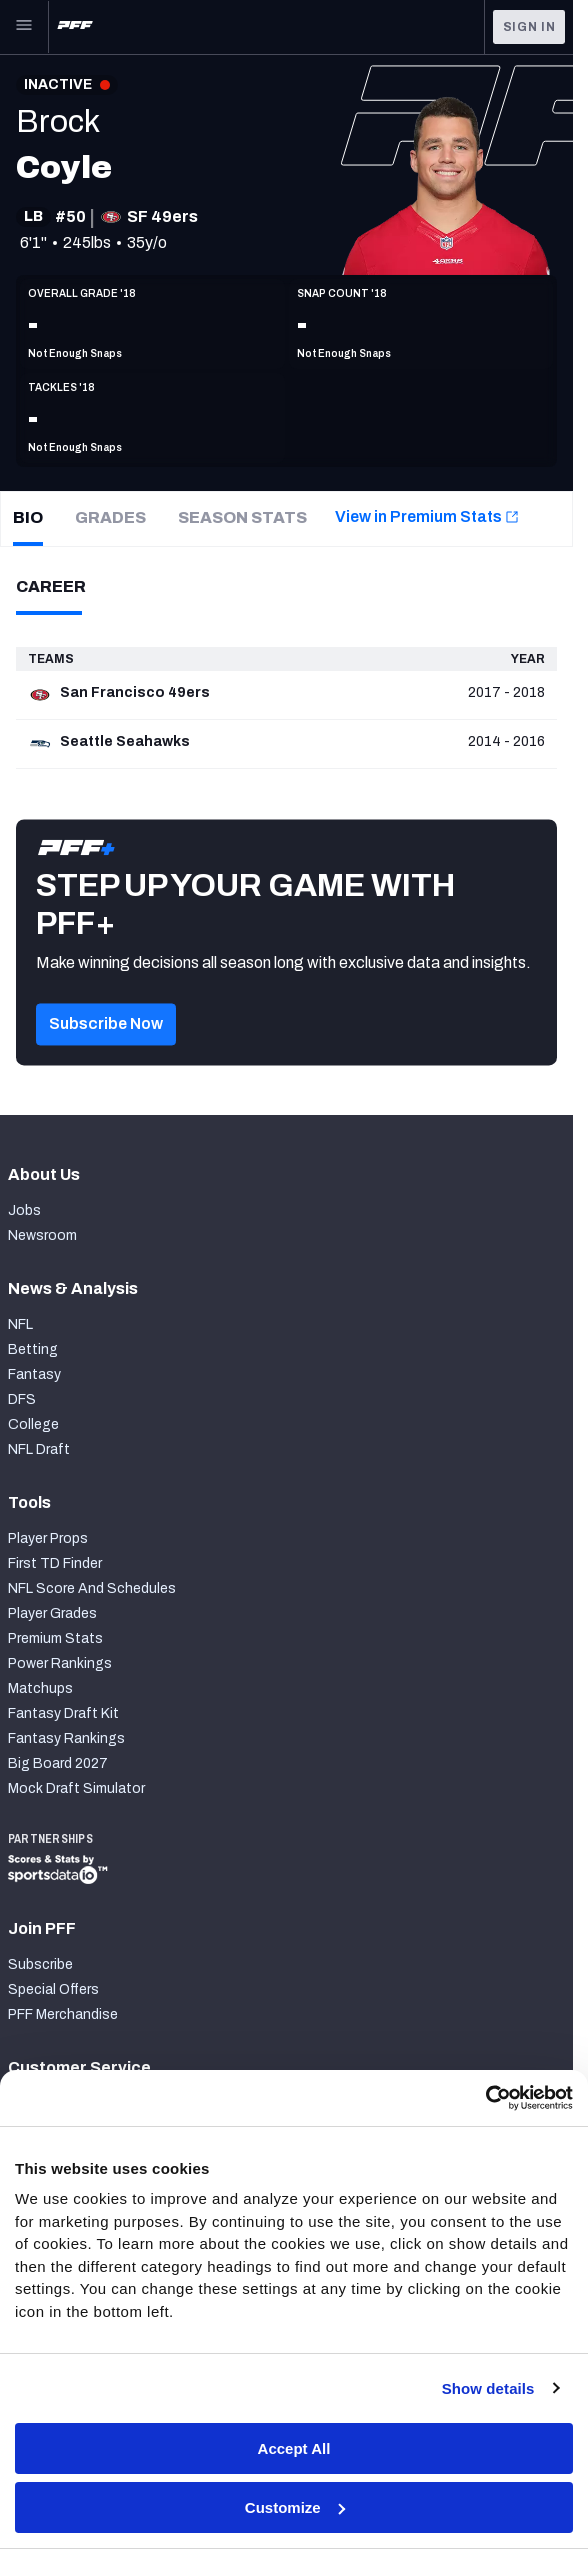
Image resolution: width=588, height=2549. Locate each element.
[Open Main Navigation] (24, 27)
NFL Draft (39, 1449)
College (33, 1424)
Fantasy (34, 1374)
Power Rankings (60, 1663)
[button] (106, 1051)
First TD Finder (55, 1563)
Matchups (40, 1688)
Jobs (24, 1210)
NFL (20, 1324)
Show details (488, 2388)
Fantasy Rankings (66, 1738)
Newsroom (42, 1235)
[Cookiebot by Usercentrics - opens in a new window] (485, 2098)
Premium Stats (55, 1638)
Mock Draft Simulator (76, 1788)
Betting (33, 1349)
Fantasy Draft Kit (63, 1713)
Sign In (529, 27)
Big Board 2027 (58, 1763)
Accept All (294, 2448)
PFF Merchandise (63, 2014)
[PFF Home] (75, 27)
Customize (295, 2507)
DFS (22, 1399)
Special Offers (53, 1989)
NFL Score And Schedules (92, 1588)
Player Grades (52, 1613)
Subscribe (40, 1964)
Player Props (48, 1538)
